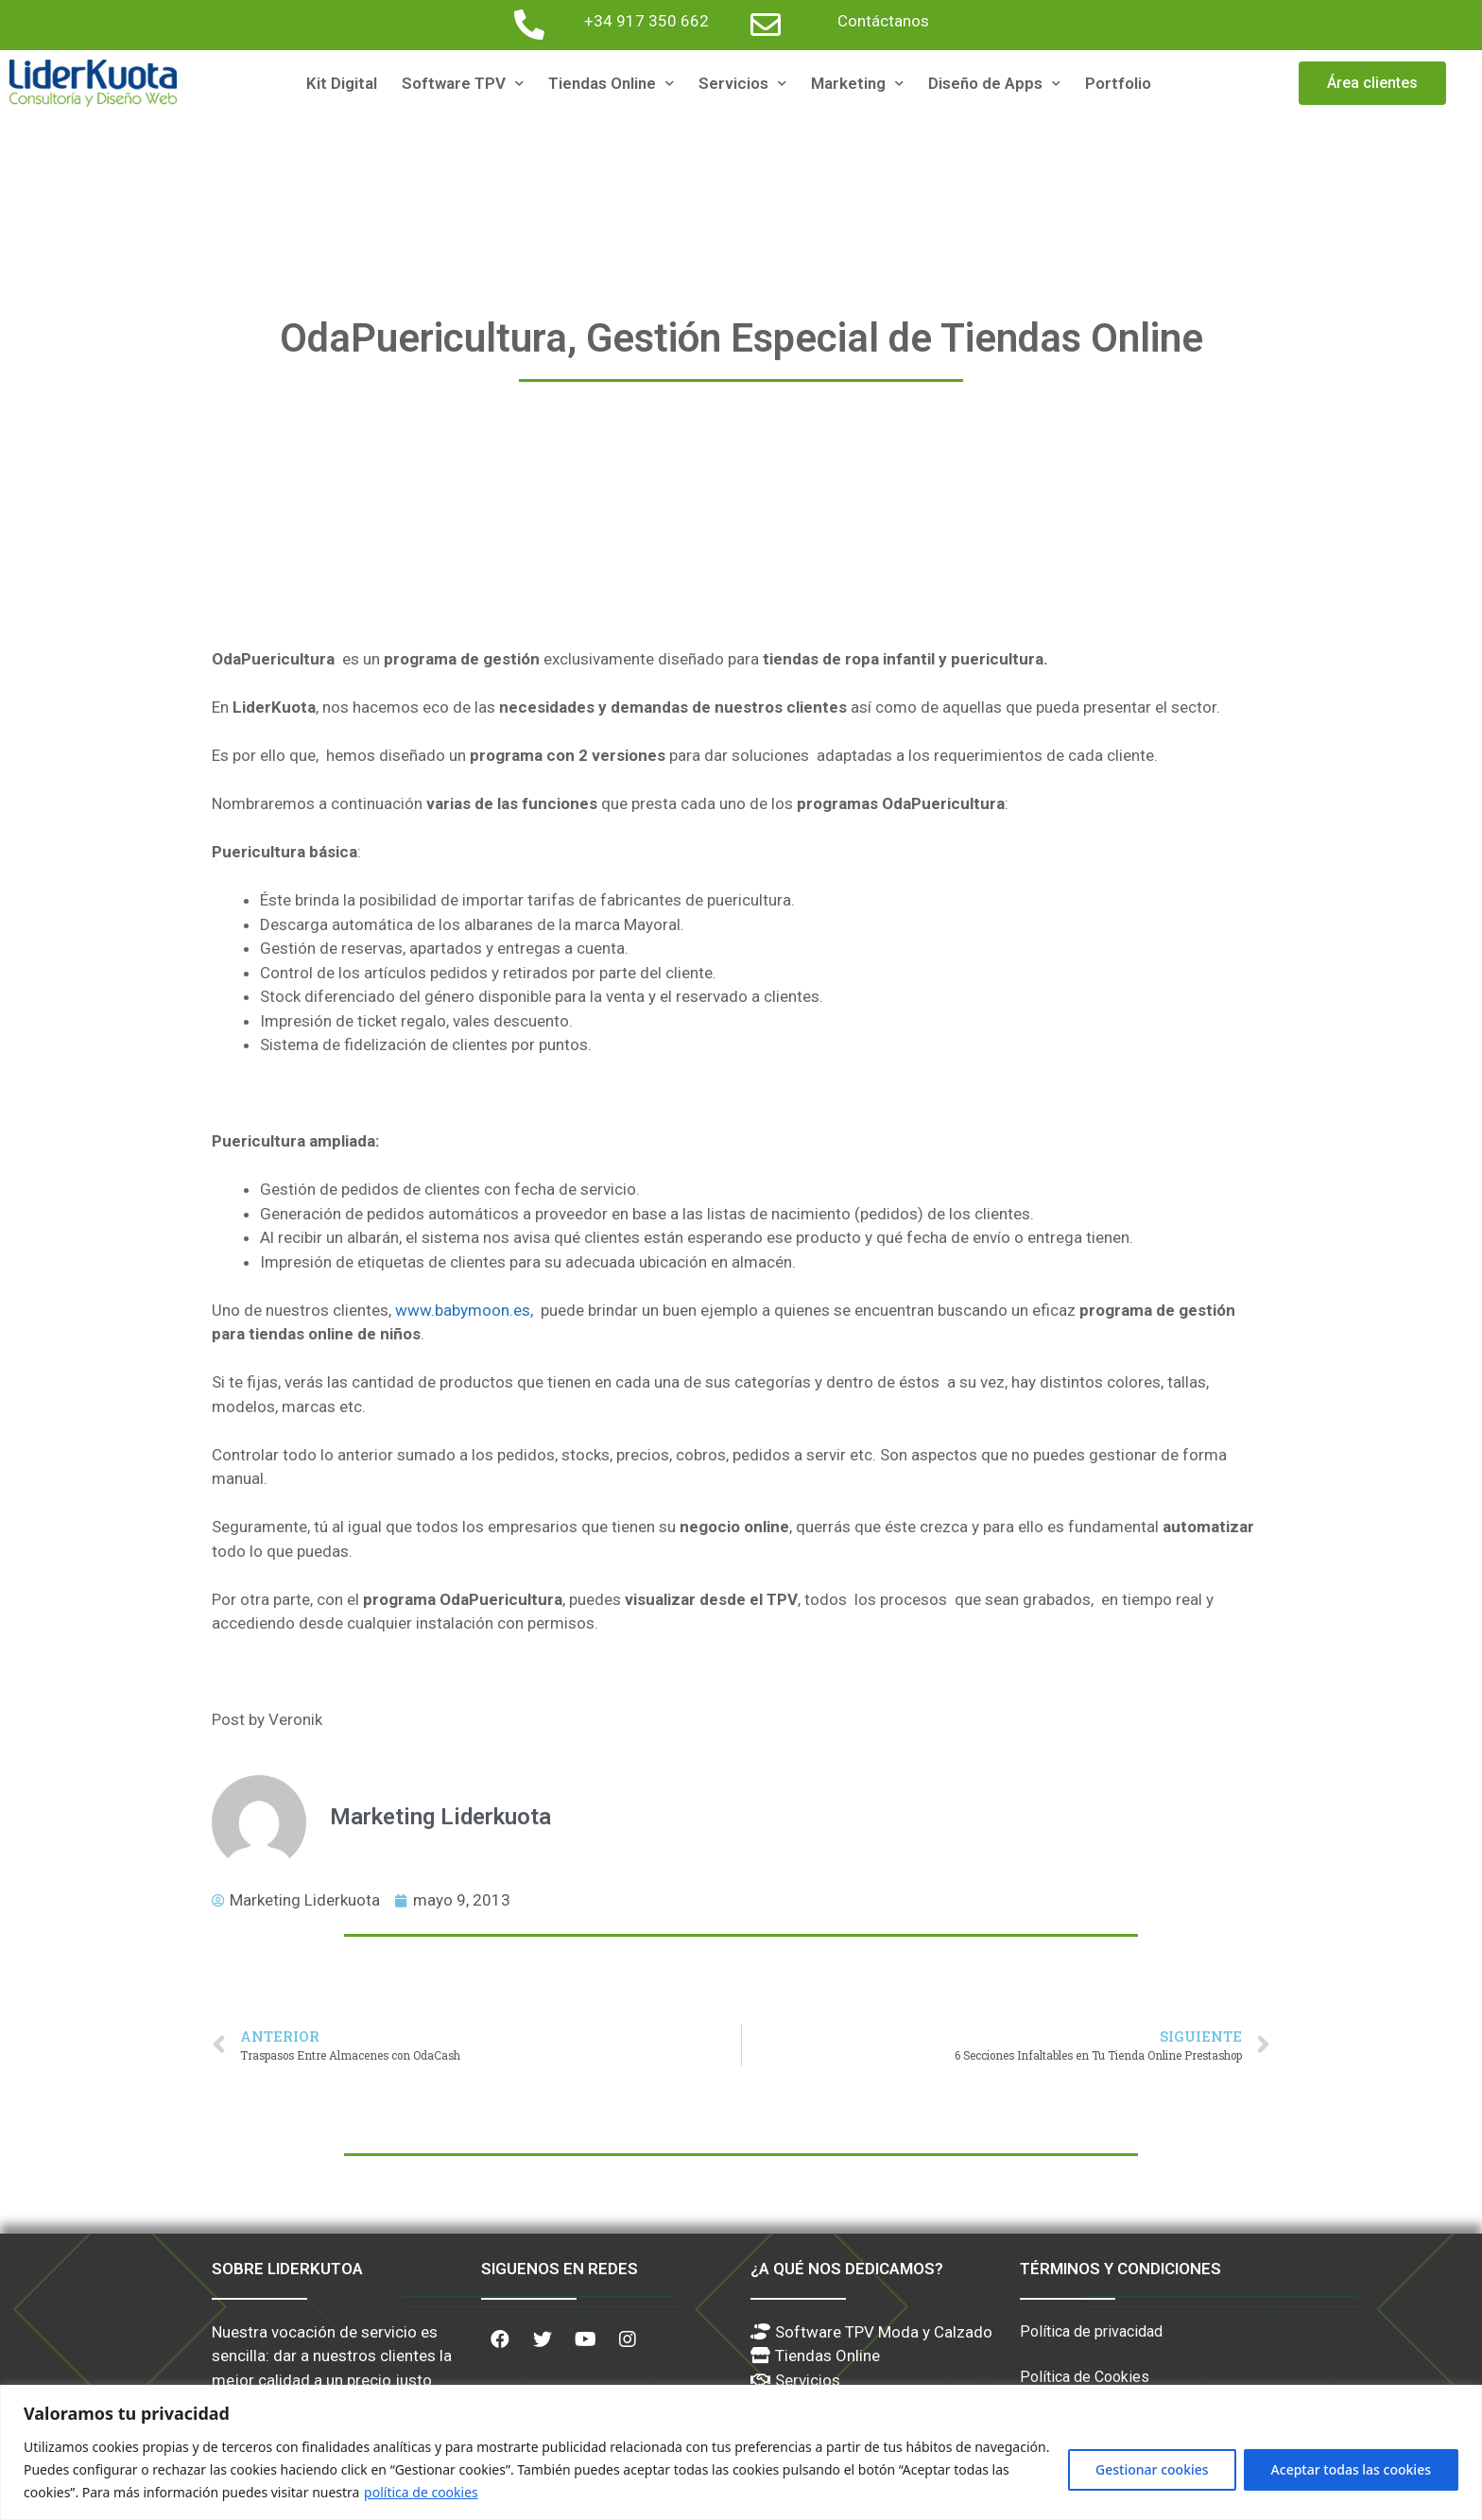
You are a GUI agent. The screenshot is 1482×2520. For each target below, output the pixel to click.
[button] (1372, 83)
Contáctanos (883, 20)
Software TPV (463, 83)
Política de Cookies (1084, 2377)
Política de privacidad (1091, 2331)
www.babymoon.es (462, 1310)
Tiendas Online (611, 83)
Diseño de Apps (994, 83)
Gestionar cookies (1152, 2469)
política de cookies (421, 2492)
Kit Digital (341, 83)
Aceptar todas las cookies (1351, 2469)
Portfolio (1118, 83)
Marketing (857, 83)
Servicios (742, 83)
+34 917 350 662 (646, 20)
